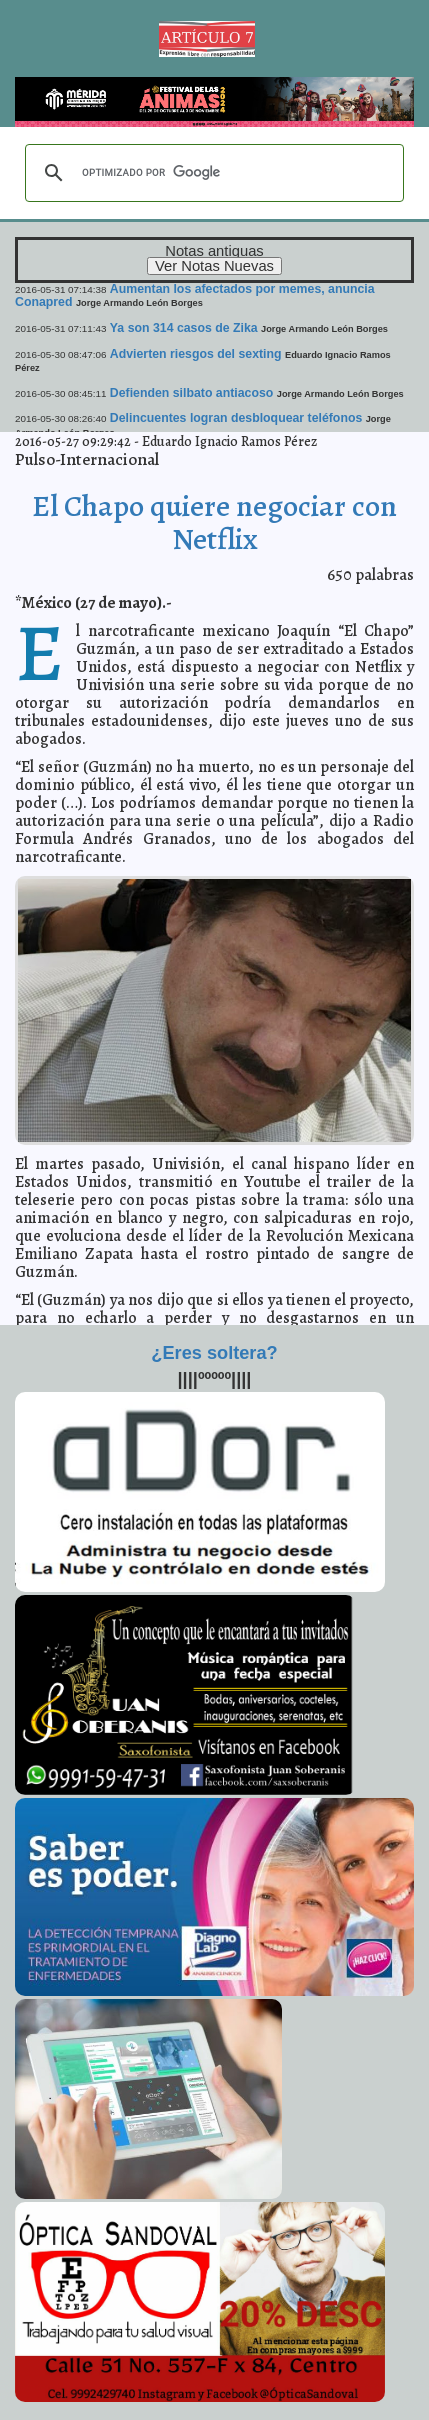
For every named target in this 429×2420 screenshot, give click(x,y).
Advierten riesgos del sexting (196, 354)
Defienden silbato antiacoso (192, 393)
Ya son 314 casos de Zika (184, 328)
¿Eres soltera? (214, 1353)
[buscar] (211, 173)
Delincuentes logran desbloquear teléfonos (236, 418)
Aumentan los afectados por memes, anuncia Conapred (195, 295)
